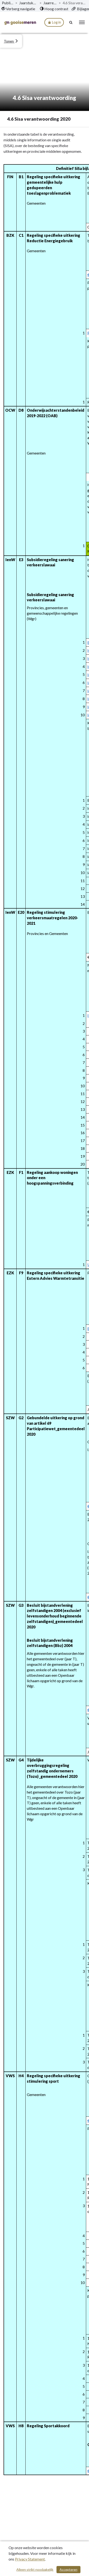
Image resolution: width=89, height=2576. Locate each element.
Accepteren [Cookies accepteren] (68, 2569)
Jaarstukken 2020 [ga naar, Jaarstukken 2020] (28, 2)
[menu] (81, 22)
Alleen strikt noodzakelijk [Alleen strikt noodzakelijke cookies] (34, 2569)
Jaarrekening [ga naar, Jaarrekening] (50, 2)
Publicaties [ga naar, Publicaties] (7, 2)
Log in (54, 22)
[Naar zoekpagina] (71, 22)
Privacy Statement (30, 2559)
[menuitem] (18, 9)
